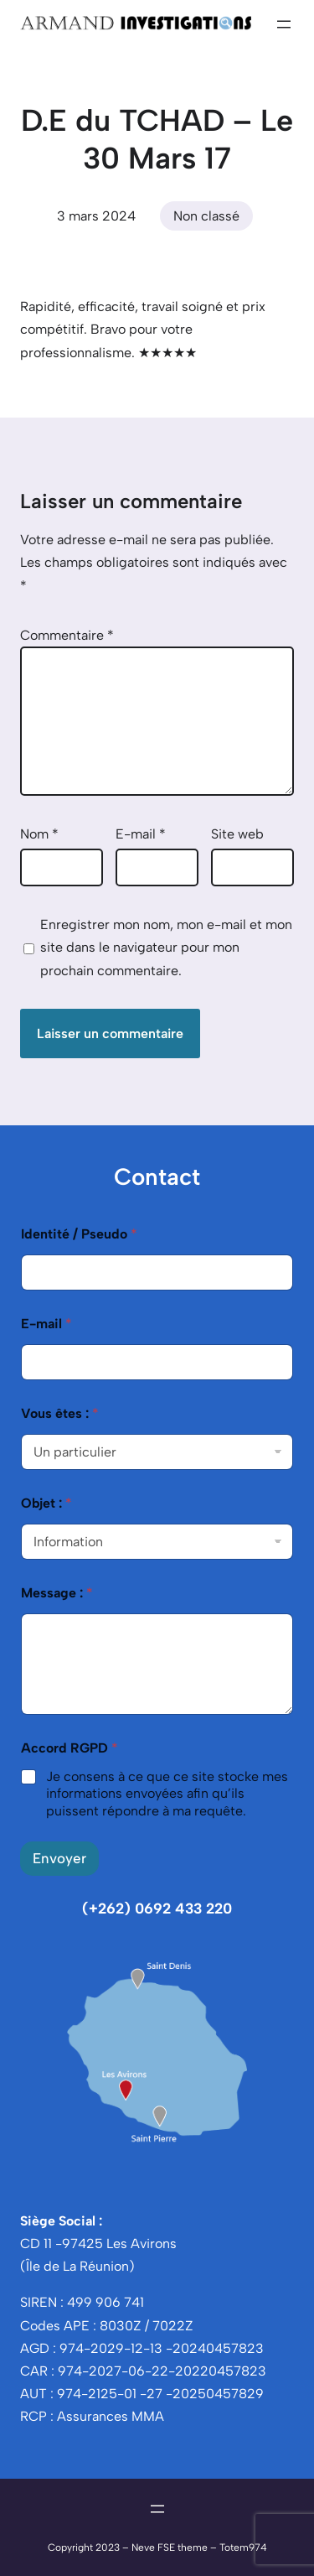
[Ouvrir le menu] (284, 24)
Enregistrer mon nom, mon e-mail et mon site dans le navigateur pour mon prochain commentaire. (166, 947)
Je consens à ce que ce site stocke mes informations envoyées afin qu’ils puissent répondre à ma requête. (167, 1794)
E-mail (141, 834)
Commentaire (67, 635)
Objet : (46, 1503)
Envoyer (59, 1858)
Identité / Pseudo (79, 1234)
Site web (237, 834)
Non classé (206, 216)
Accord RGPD (69, 1748)
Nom (39, 834)
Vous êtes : (60, 1413)
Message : (57, 1593)
